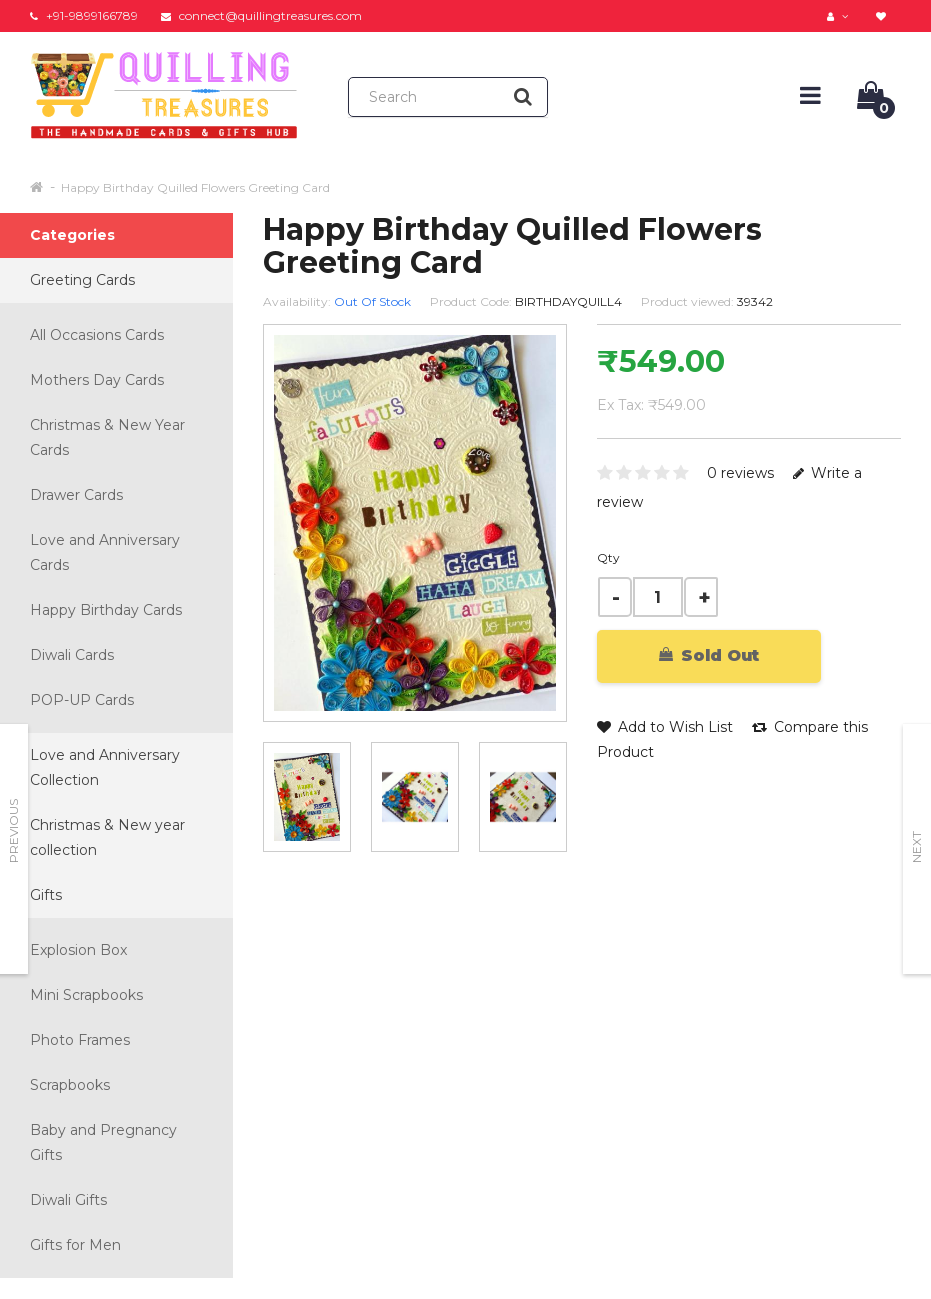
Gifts (46, 895)
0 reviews (740, 473)
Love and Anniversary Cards (105, 552)
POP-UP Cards (82, 700)
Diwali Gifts (68, 1200)
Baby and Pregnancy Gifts (103, 1142)
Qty (608, 557)
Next (916, 847)
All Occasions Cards (97, 335)
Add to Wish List (665, 727)
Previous (13, 831)
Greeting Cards (82, 280)
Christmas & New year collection (107, 837)
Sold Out (709, 655)
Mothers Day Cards (97, 380)
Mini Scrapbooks (86, 995)
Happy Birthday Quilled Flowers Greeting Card (195, 187)
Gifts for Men (75, 1245)
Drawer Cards (76, 495)
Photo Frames (80, 1040)
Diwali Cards (72, 655)
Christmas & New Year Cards (107, 437)
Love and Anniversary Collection (105, 767)
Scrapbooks (70, 1085)
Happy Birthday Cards (106, 610)
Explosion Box (78, 950)
